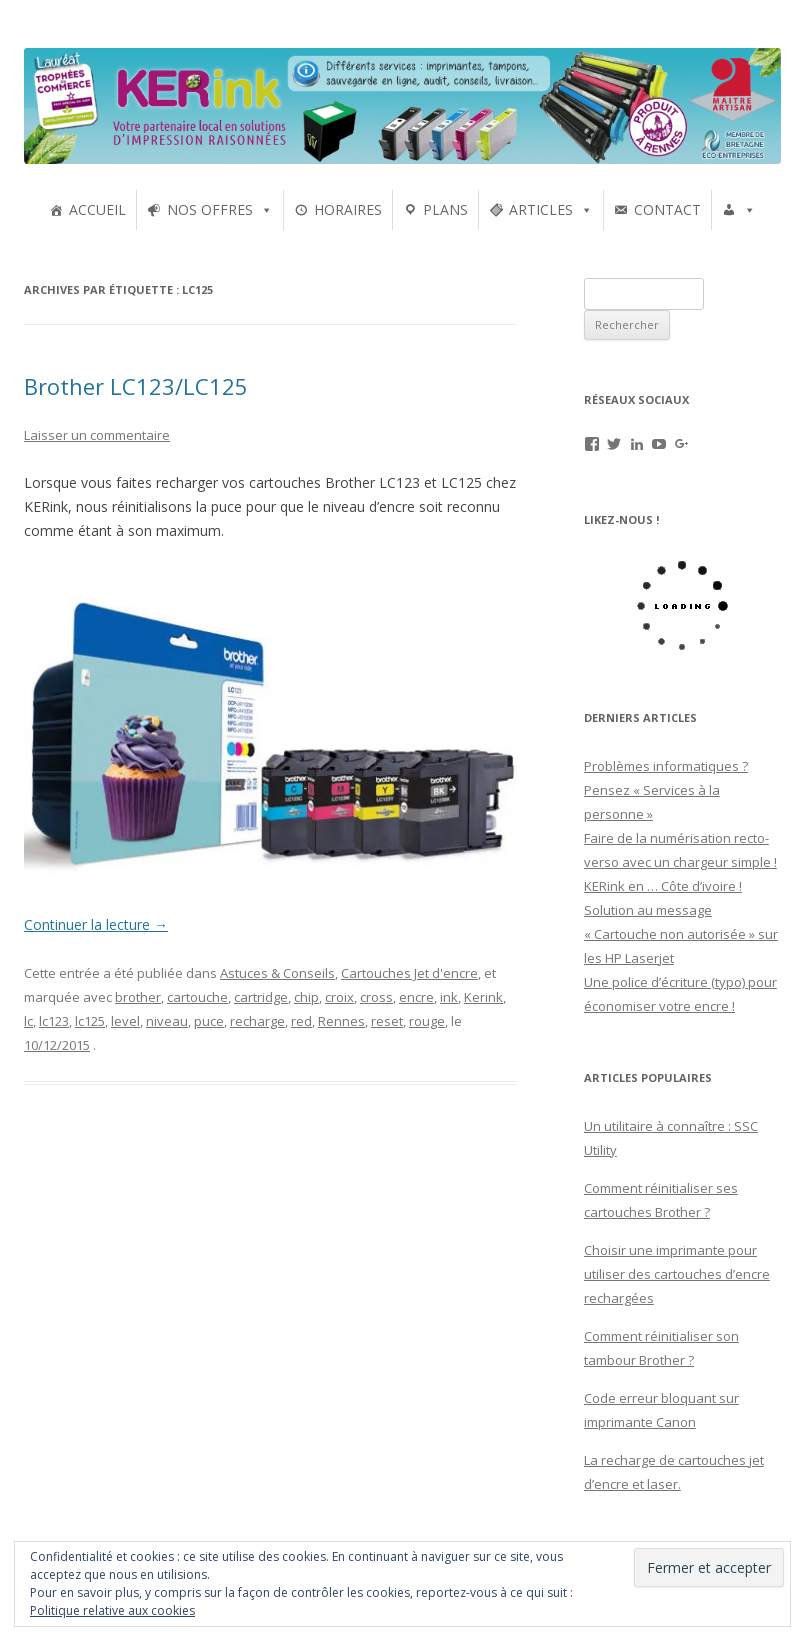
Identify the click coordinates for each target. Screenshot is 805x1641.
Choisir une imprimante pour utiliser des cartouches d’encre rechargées (677, 1274)
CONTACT (667, 209)
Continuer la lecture (96, 924)
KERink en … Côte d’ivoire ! (663, 886)
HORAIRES (348, 209)
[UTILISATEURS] (739, 210)
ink (449, 997)
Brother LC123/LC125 (136, 386)
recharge (257, 1021)
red (301, 1021)
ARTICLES (541, 209)
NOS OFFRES (210, 209)
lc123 (54, 1021)
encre (416, 997)
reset (387, 1021)
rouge (427, 1021)
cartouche (197, 997)
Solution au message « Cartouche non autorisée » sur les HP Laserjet (681, 934)
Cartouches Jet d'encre (409, 973)
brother (138, 997)
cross (376, 997)
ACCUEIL (97, 209)
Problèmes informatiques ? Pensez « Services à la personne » (666, 790)
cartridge (261, 997)
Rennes (341, 1021)
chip (306, 997)
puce (209, 1021)
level (125, 1021)
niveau (167, 1021)
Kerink (483, 997)
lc (28, 1021)
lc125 (90, 1021)
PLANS (445, 209)
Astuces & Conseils (277, 973)
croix (339, 997)
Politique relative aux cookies (112, 1610)
